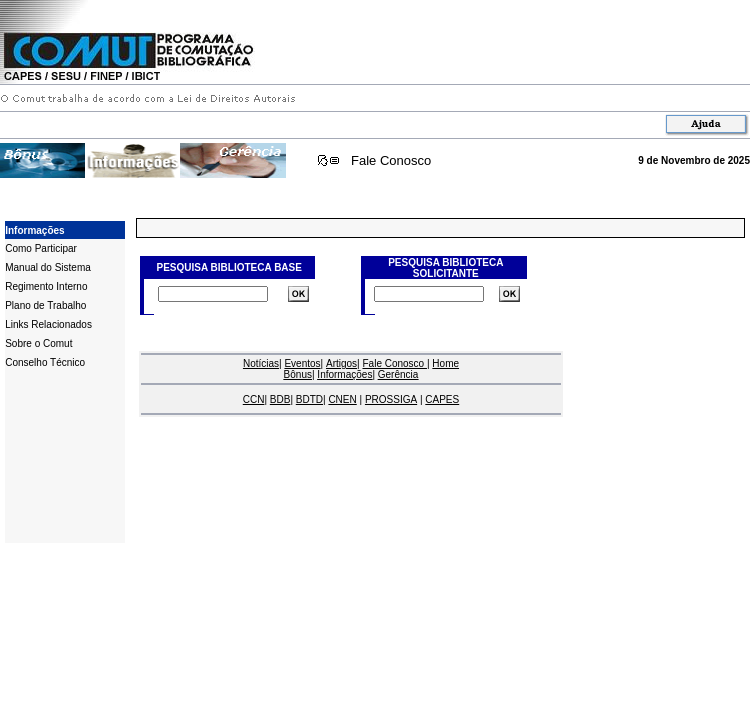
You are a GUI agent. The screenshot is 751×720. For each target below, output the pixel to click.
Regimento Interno (46, 286)
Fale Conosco (391, 160)
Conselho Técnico (45, 362)
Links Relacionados (48, 324)
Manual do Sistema (48, 267)
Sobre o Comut (38, 343)
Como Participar (41, 248)
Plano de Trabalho (45, 305)
